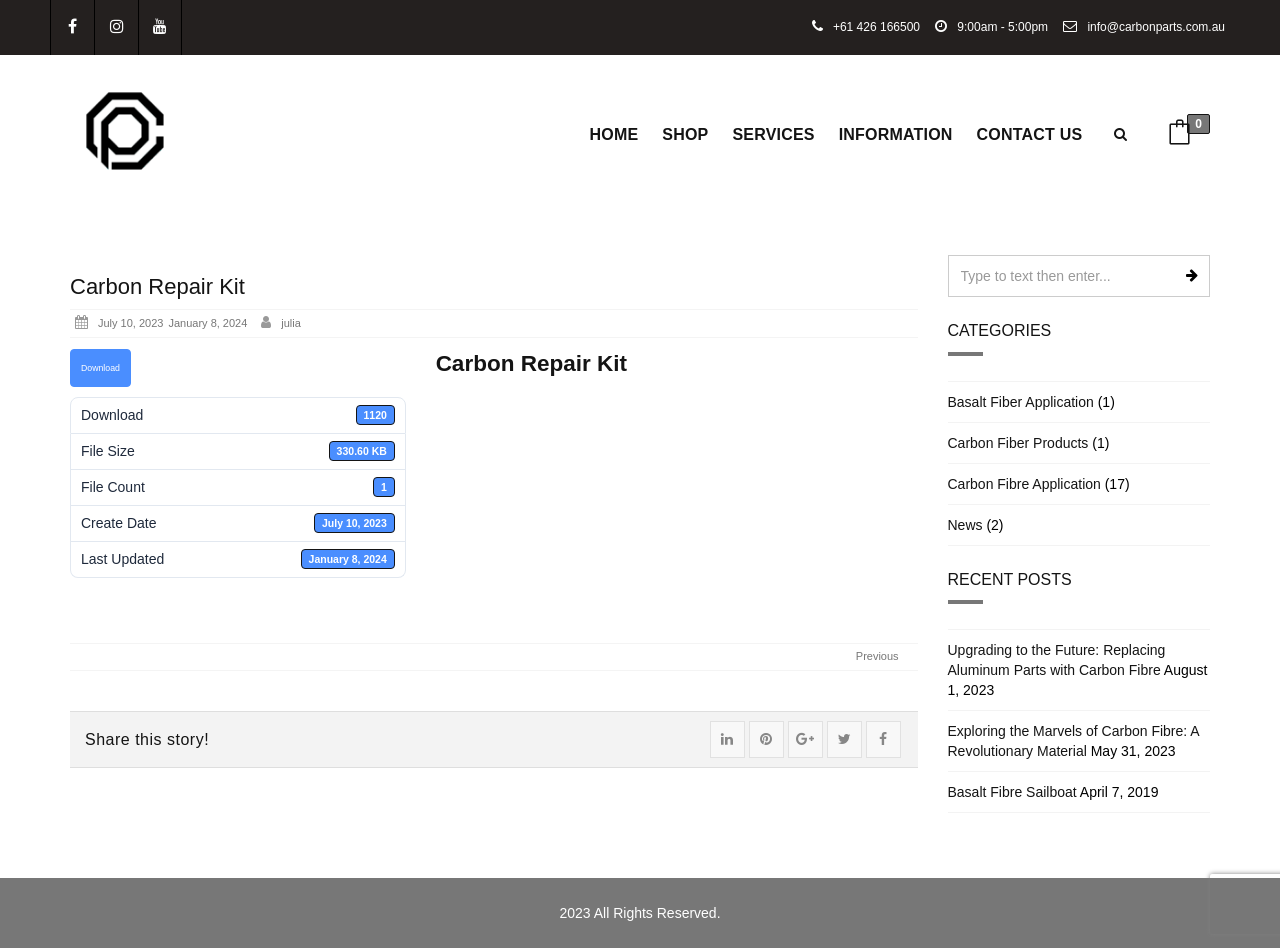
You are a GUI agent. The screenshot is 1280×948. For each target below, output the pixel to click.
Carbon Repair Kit (157, 286)
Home (614, 134)
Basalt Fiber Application (1021, 402)
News (965, 525)
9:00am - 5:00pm (991, 27)
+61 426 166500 (866, 27)
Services (773, 134)
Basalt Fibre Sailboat (1012, 792)
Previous (877, 656)
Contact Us (1030, 134)
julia (291, 323)
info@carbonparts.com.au (1144, 27)
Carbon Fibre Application (1024, 484)
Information (896, 134)
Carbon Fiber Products (1018, 443)
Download (100, 368)
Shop (685, 134)
